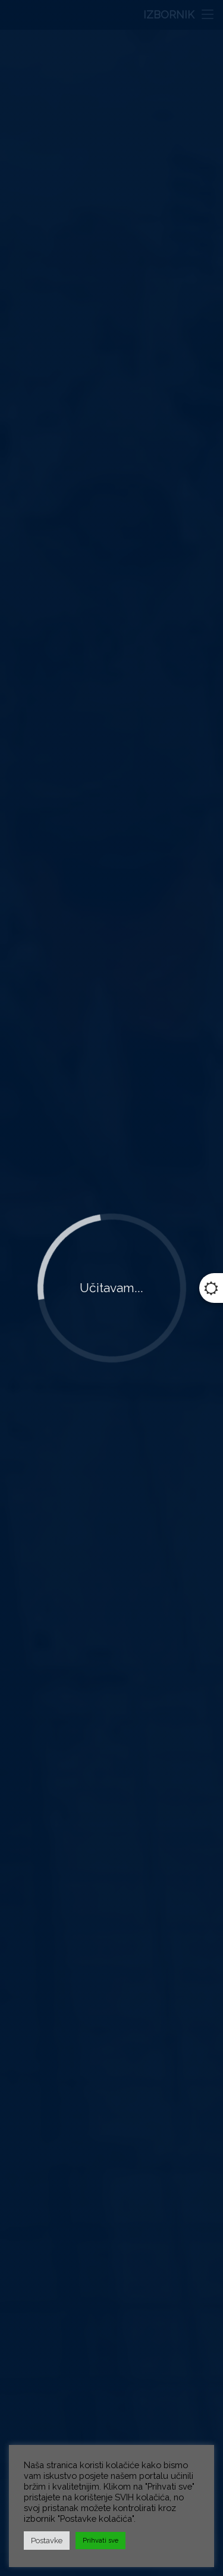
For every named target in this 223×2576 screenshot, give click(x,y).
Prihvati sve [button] (100, 2540)
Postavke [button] (46, 2540)
